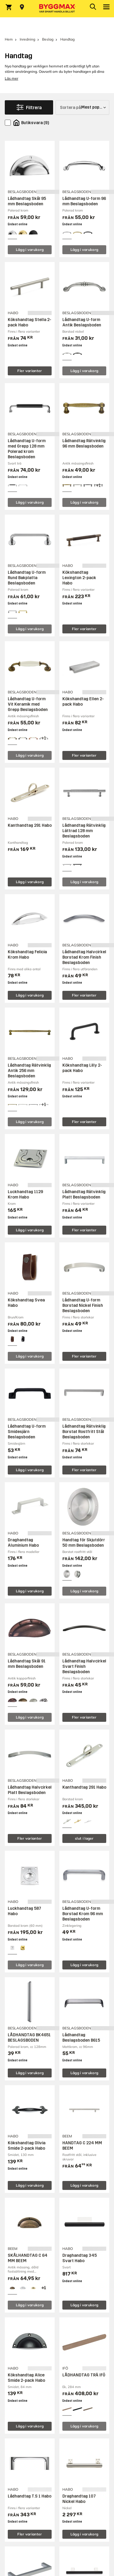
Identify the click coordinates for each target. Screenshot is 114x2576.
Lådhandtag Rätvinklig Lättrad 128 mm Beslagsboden (84, 831)
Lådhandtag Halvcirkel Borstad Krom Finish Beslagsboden (84, 957)
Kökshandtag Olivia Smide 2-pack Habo (26, 2145)
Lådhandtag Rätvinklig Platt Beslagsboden (84, 1194)
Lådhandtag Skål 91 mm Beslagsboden (27, 1664)
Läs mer (11, 78)
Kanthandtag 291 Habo (30, 825)
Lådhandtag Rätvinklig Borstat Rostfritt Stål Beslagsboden (84, 1432)
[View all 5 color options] (43, 1700)
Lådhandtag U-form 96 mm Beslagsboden (84, 201)
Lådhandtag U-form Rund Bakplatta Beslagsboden (27, 578)
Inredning (27, 39)
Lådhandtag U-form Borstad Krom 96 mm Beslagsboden (82, 1914)
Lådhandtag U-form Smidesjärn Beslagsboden (27, 1432)
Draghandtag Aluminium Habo (23, 1542)
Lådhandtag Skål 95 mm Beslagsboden (27, 201)
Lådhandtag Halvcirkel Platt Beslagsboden (30, 1790)
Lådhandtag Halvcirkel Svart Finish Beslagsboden (84, 1666)
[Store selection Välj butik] (22, 7)
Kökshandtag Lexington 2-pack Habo (79, 578)
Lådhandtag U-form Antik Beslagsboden (81, 322)
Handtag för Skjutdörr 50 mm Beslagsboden (83, 1542)
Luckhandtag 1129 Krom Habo (25, 1194)
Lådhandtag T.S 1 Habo (29, 2496)
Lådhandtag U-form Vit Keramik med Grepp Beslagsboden (28, 704)
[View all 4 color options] (98, 485)
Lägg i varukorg (30, 249)
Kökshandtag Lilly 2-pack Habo (82, 1068)
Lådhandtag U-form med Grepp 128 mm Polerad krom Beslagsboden (27, 448)
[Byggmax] (57, 8)
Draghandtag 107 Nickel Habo (79, 2499)
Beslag (47, 39)
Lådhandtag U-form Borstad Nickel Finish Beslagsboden (82, 1305)
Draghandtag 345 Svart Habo (79, 2258)
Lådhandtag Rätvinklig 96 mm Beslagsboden (84, 443)
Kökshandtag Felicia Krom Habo (27, 954)
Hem (9, 39)
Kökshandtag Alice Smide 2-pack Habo (26, 2378)
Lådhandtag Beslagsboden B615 (81, 2037)
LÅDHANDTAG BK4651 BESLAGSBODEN (29, 2037)
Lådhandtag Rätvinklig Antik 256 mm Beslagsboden (29, 1071)
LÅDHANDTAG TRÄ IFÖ (83, 2375)
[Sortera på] (82, 107)
